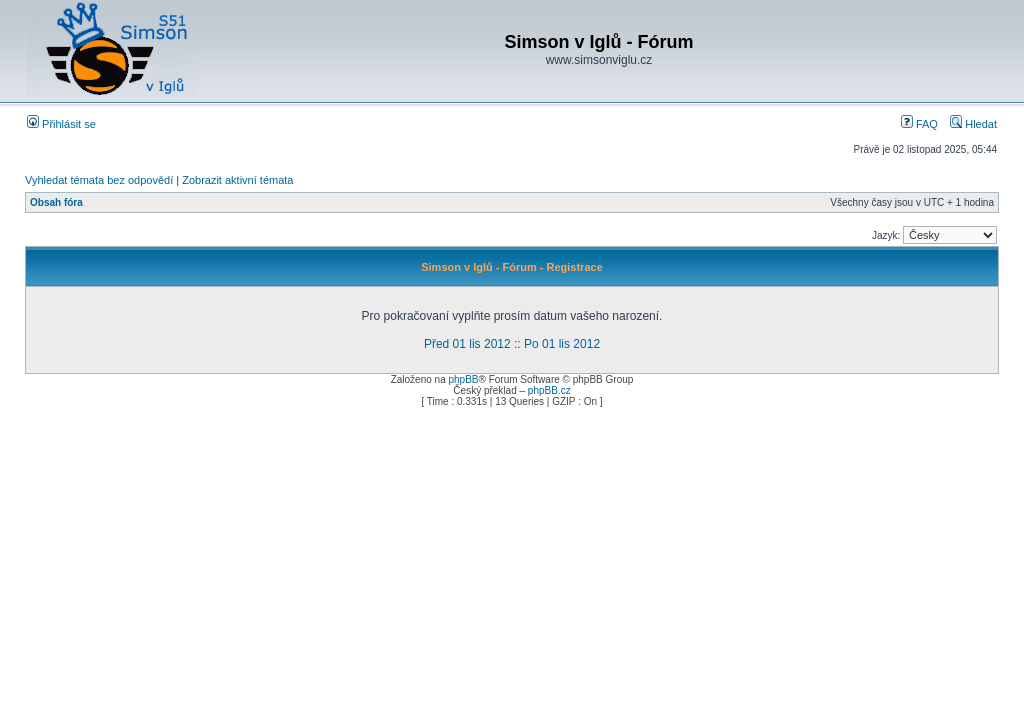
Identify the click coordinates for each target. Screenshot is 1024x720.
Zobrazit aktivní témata (237, 180)
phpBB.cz (549, 390)
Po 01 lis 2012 (562, 344)
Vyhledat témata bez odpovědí (99, 180)
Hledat (973, 124)
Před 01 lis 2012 (467, 344)
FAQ (919, 124)
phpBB (463, 379)
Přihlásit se (61, 124)
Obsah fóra (56, 202)
